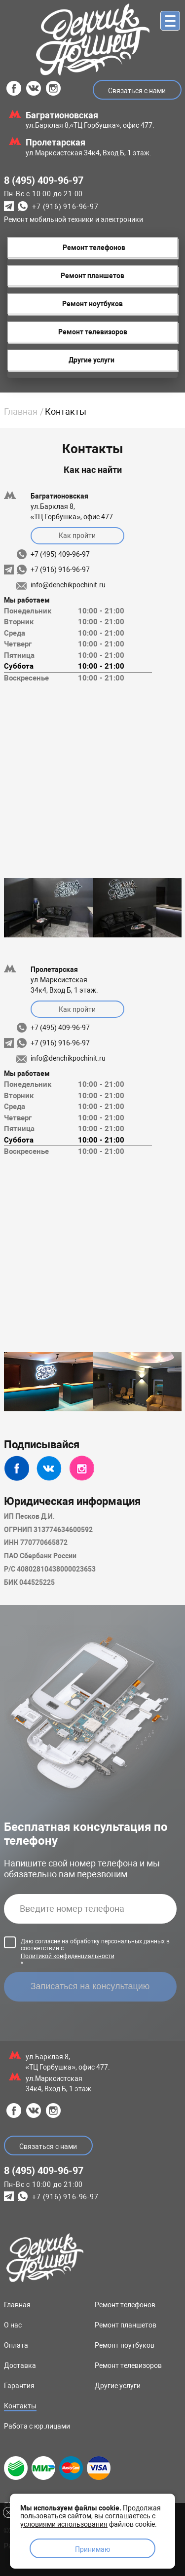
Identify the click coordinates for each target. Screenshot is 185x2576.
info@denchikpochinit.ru (68, 585)
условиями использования (64, 2524)
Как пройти (77, 535)
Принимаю (92, 2549)
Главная (20, 411)
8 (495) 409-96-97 (43, 180)
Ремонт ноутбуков (124, 2345)
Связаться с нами (137, 91)
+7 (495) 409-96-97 (60, 554)
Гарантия (19, 2386)
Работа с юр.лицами (37, 2426)
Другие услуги (118, 2386)
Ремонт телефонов (125, 2305)
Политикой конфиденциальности (67, 1956)
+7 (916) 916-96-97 (65, 207)
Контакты (20, 2406)
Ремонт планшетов (125, 2325)
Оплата (16, 2345)
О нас (13, 2325)
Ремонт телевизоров (128, 2365)
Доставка (20, 2365)
